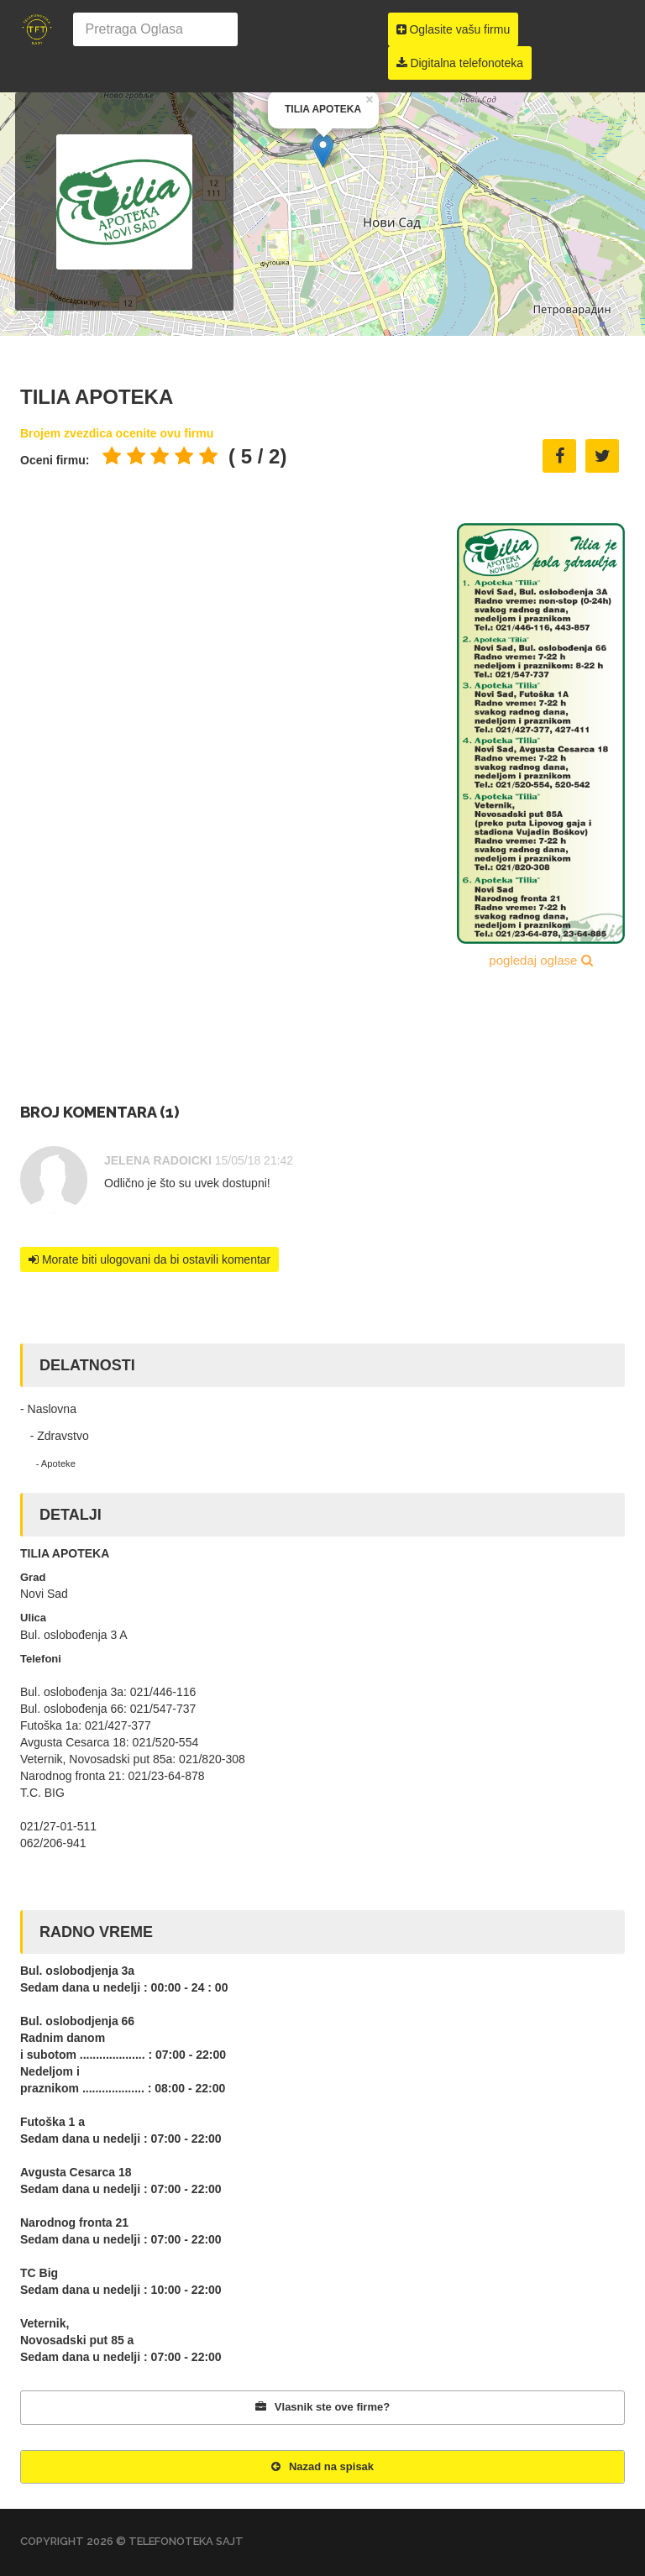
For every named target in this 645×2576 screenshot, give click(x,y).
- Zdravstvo (54, 1435)
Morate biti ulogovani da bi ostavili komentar (149, 1259)
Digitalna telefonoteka (460, 63)
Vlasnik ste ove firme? (322, 2407)
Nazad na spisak (322, 2466)
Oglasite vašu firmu (453, 29)
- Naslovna (48, 1409)
